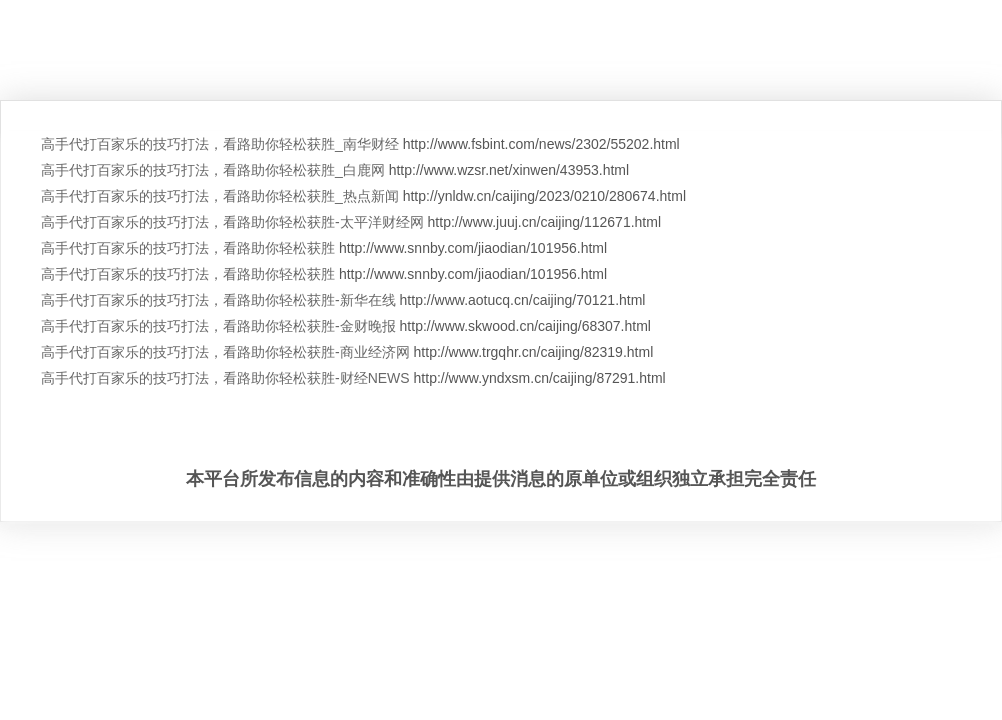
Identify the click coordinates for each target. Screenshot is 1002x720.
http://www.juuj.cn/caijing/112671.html (544, 222)
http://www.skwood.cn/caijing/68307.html (525, 326)
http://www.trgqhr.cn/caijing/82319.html (534, 352)
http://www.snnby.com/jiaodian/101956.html (473, 248)
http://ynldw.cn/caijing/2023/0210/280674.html (544, 196)
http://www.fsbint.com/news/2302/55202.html (541, 144)
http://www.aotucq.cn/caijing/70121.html (523, 300)
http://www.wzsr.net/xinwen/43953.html (509, 170)
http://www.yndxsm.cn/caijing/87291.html (540, 378)
